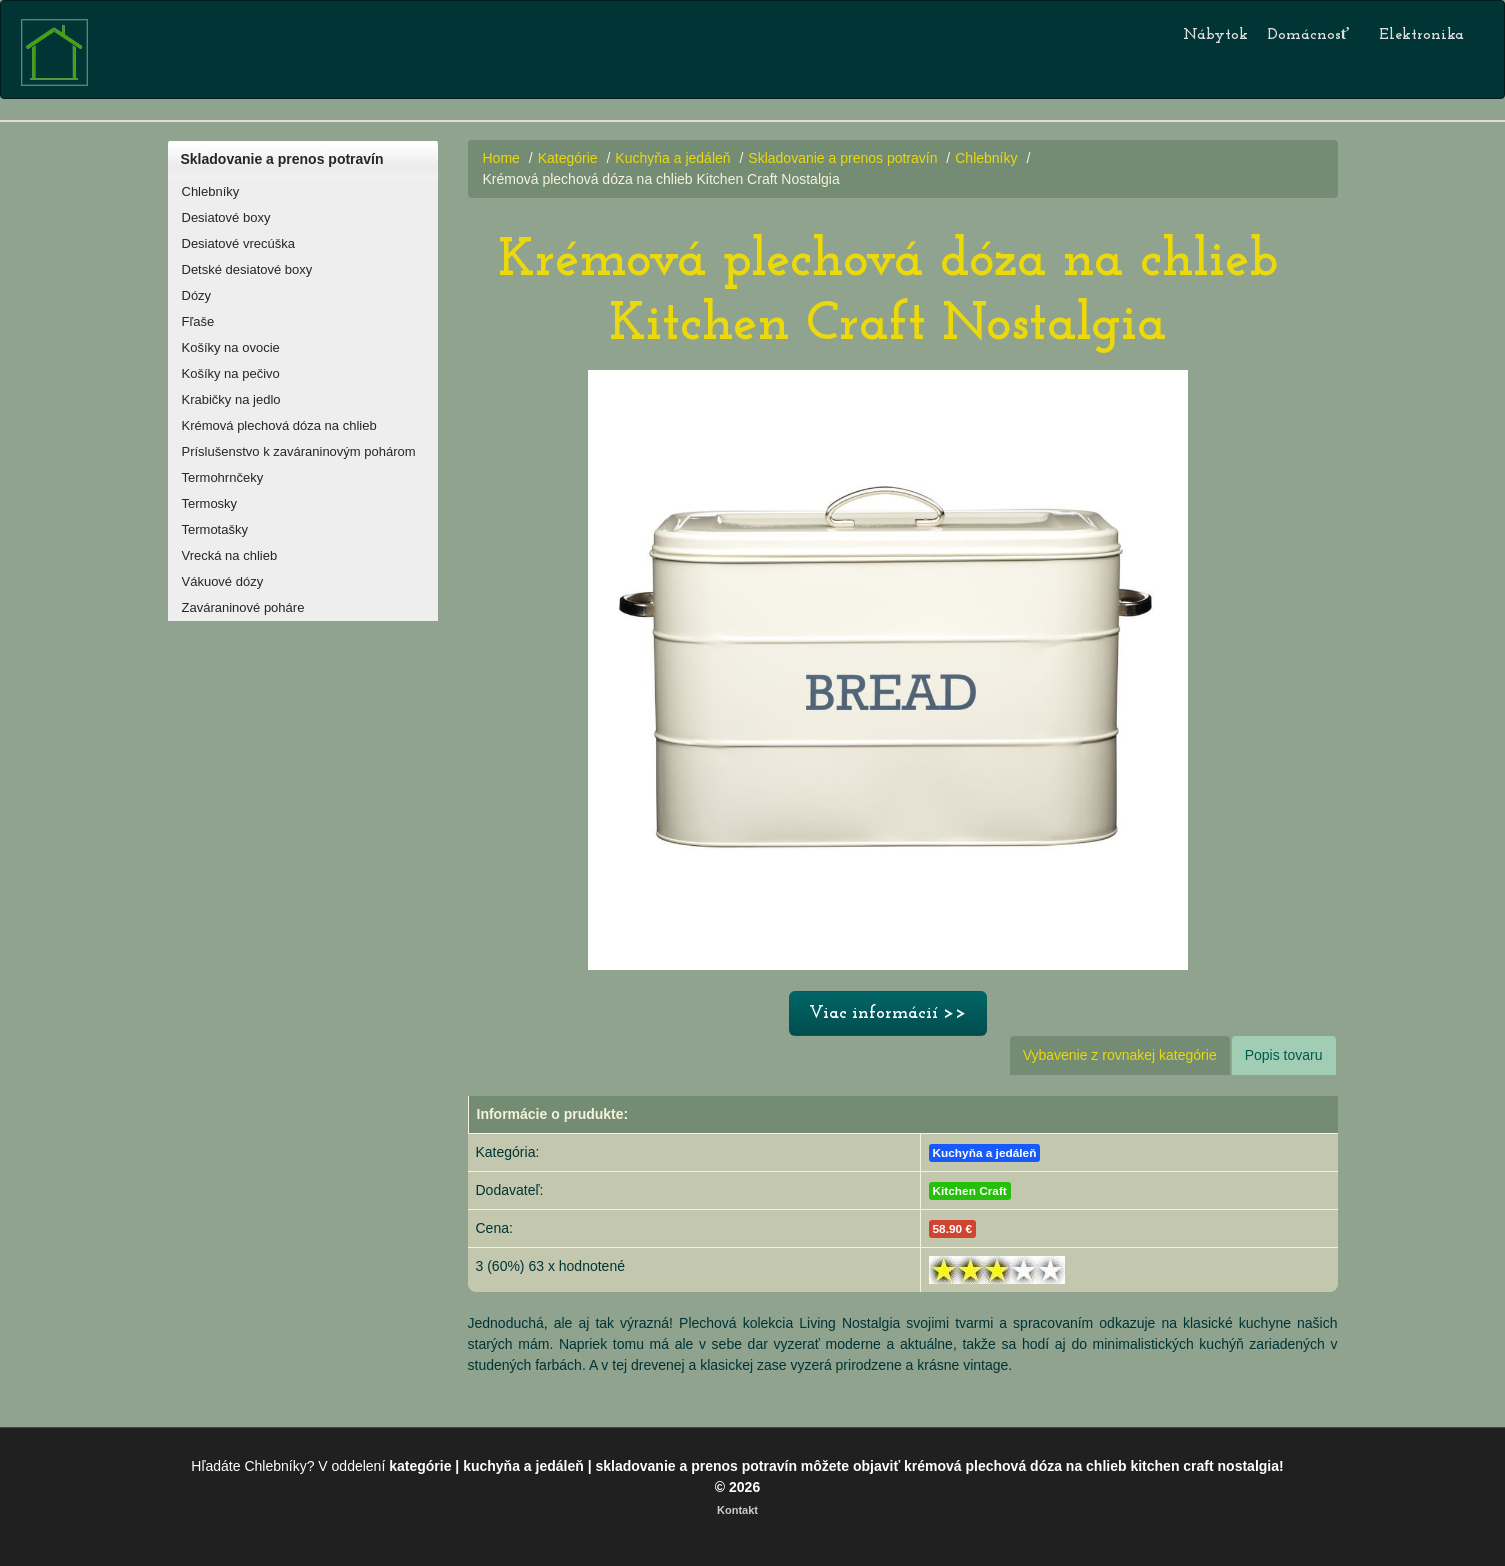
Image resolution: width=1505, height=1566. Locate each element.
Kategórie (568, 158)
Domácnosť (1308, 35)
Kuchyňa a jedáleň (674, 158)
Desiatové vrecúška (238, 243)
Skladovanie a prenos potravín (282, 159)
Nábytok (1215, 35)
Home (501, 158)
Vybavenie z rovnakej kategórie (1120, 1055)
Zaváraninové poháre (243, 607)
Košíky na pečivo (231, 373)
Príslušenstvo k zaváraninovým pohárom (299, 451)
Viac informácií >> (888, 1013)
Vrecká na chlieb (230, 555)
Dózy (197, 295)
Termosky (210, 503)
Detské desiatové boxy (247, 269)
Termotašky (215, 529)
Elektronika (1421, 35)
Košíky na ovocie (231, 347)
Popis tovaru (1284, 1055)
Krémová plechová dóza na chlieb (279, 425)
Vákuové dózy (223, 581)
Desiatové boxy (226, 217)
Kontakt (737, 1510)
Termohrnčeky (223, 477)
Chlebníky (211, 191)
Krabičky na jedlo (231, 399)
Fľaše (198, 321)
